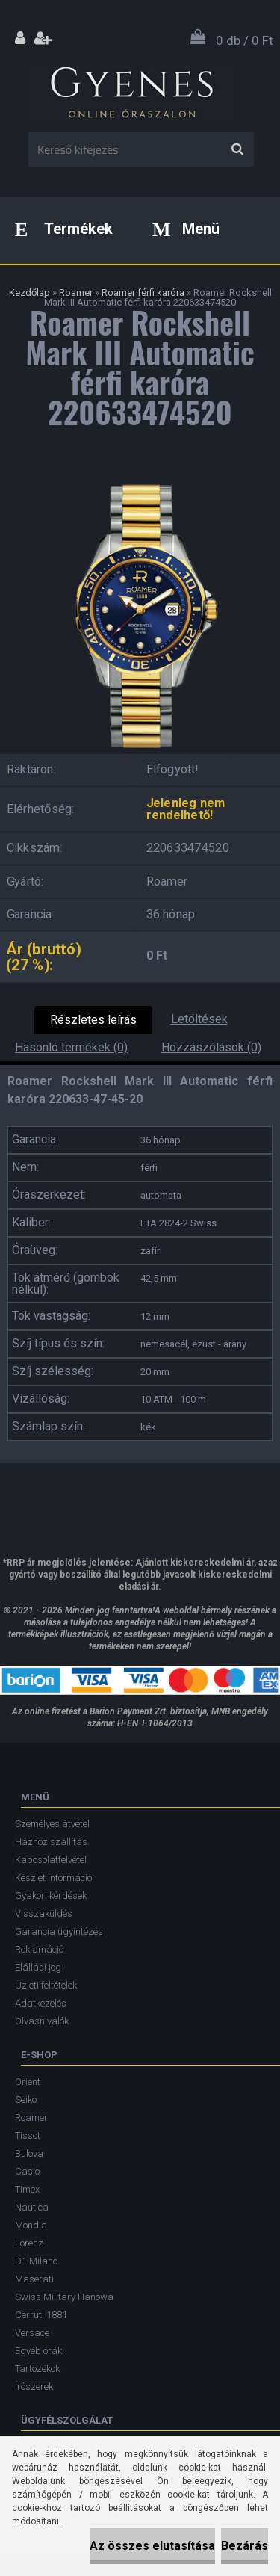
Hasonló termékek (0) (71, 1047)
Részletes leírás (93, 1020)
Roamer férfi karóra (143, 292)
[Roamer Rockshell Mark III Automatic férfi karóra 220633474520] (140, 482)
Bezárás (244, 2546)
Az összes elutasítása (152, 2546)
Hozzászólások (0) (211, 1047)
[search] (237, 149)
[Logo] (131, 89)
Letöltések (199, 1019)
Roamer (76, 292)
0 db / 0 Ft (244, 40)
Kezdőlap (29, 292)
